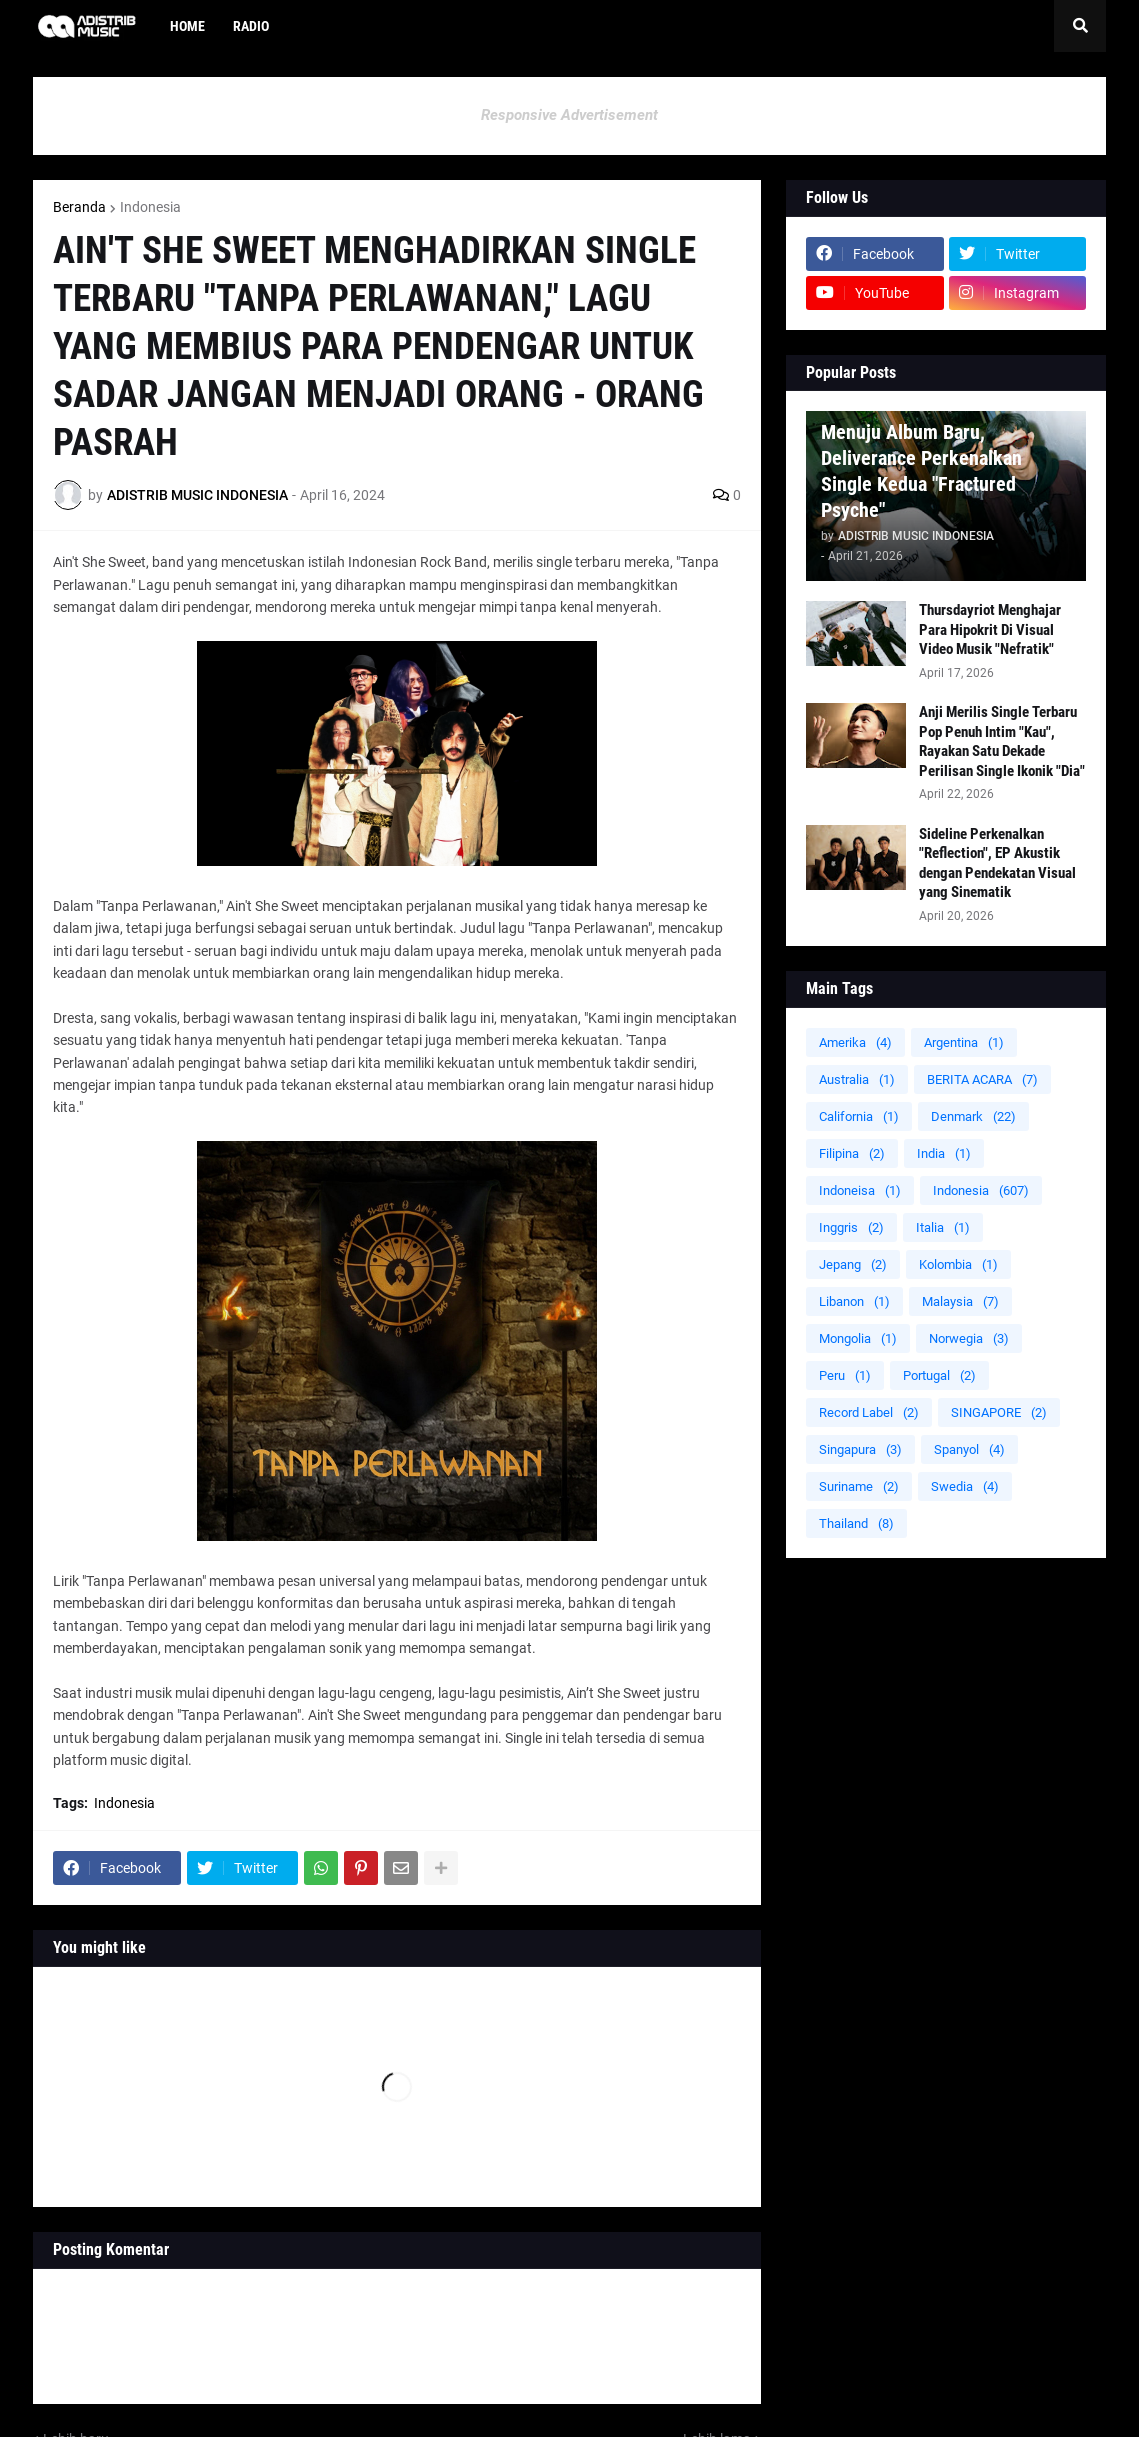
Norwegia (969, 1338)
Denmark (973, 1116)
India (944, 1153)
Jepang (853, 1264)
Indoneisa (860, 1190)
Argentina (964, 1042)
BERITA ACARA (982, 1079)
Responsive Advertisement (569, 115)
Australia (857, 1079)
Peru (845, 1375)
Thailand (856, 1523)
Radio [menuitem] (251, 26)
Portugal (939, 1375)
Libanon (854, 1301)
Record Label (869, 1412)
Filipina (852, 1153)
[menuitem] (297, 26)
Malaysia (960, 1301)
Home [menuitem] (187, 26)
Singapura (860, 1449)
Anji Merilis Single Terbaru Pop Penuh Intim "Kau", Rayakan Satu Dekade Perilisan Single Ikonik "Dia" (1002, 741)
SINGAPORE (999, 1412)
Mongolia (858, 1338)
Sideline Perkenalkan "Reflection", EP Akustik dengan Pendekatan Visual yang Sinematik (997, 863)
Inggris (851, 1227)
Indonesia (150, 207)
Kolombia (958, 1264)
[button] (1080, 26)
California (859, 1116)
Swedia (965, 1486)
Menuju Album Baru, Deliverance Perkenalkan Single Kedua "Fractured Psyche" (921, 471)
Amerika (855, 1042)
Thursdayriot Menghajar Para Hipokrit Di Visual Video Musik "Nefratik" (990, 629)
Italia (943, 1227)
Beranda (79, 207)
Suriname (859, 1486)
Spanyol (969, 1449)
